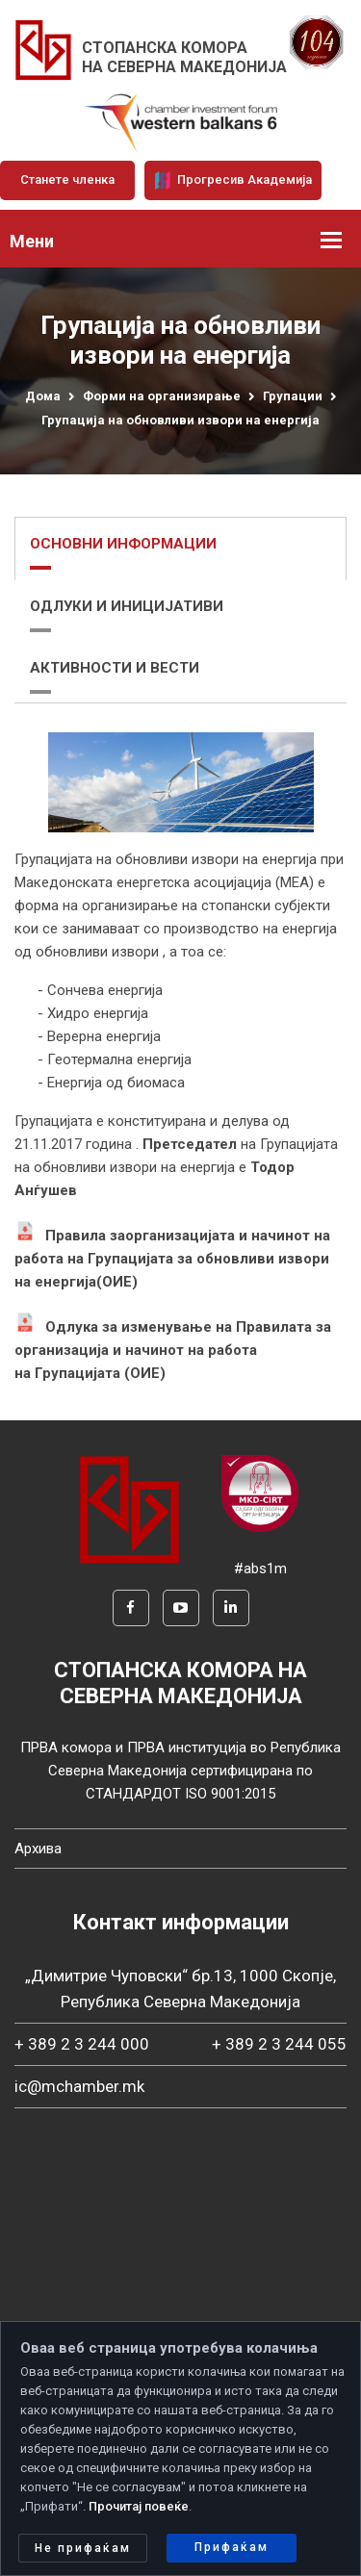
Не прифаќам (83, 2548)
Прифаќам (231, 2547)
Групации (292, 396)
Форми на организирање (162, 396)
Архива (38, 1848)
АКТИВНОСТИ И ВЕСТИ (114, 667)
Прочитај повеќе (139, 2506)
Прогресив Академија (233, 180)
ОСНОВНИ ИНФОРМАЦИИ (123, 543)
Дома (43, 396)
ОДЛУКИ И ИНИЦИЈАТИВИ (126, 606)
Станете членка (67, 179)
